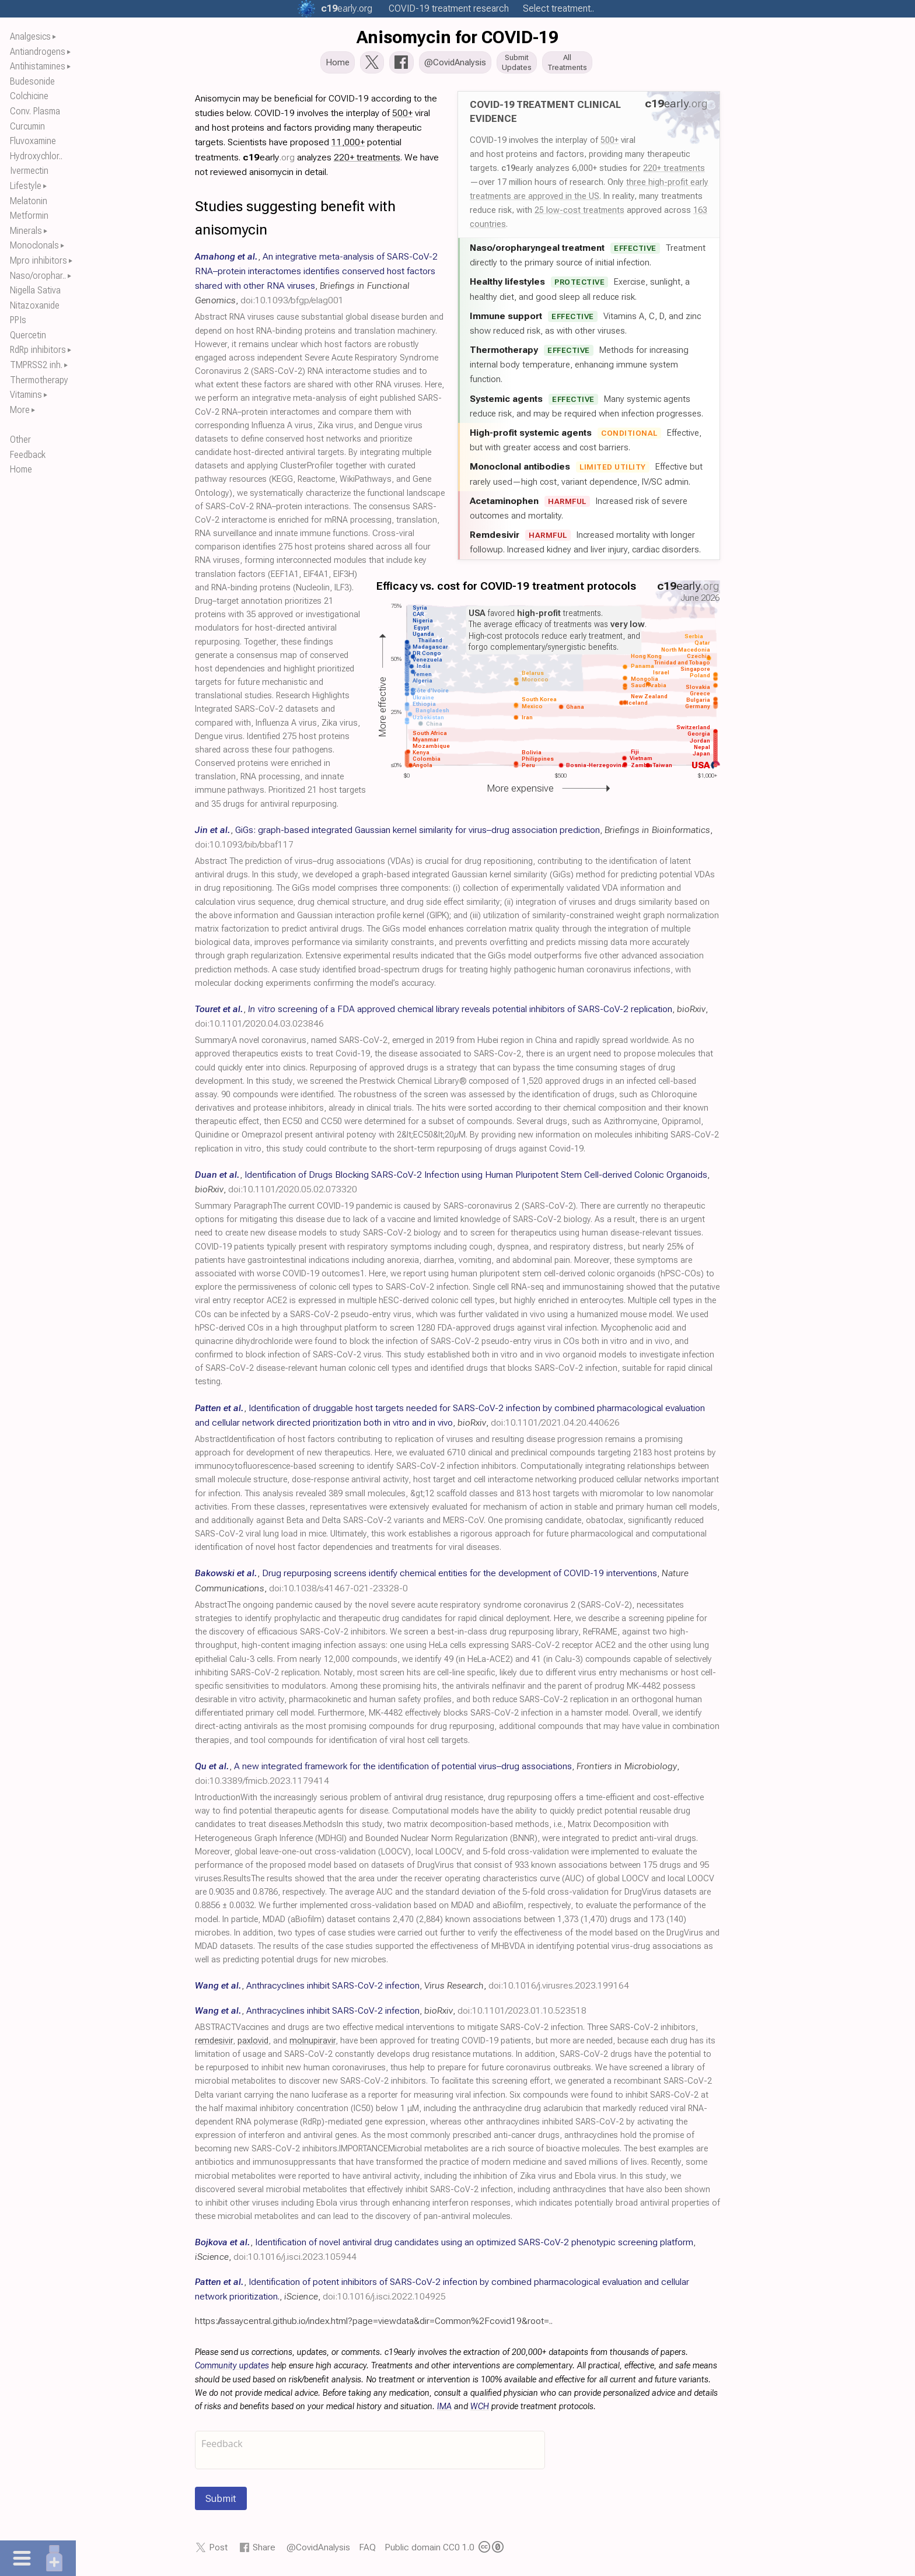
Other (20, 439)
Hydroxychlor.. (36, 156)
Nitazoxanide (35, 305)
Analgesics (30, 36)
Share (264, 2550)
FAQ (367, 2550)
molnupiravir (312, 2044)
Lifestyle (25, 185)
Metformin (29, 215)
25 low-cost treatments (579, 213)
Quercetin (28, 335)
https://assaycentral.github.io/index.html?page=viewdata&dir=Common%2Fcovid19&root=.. (374, 2324)
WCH (479, 2410)
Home (21, 469)
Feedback (28, 454)
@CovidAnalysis (318, 2550)
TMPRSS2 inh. (36, 364)
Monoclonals (34, 245)
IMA (444, 2410)
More (20, 409)
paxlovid (253, 2044)
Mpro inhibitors (38, 260)
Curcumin (27, 126)
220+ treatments (674, 171)
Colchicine (29, 96)
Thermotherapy (39, 380)
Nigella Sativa (35, 290)
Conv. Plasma (35, 111)
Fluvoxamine (33, 140)
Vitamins (26, 394)
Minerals (26, 230)
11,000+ (348, 145)
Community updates (232, 2369)
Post (218, 2550)
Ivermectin (29, 170)
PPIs (18, 320)
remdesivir (214, 2044)
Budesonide (32, 81)
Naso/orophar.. (38, 275)
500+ (609, 143)
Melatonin (28, 200)
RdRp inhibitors (38, 349)
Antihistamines (37, 66)
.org (346, 8)
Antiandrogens (37, 51)
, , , (412, 1988)
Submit (220, 2502)
